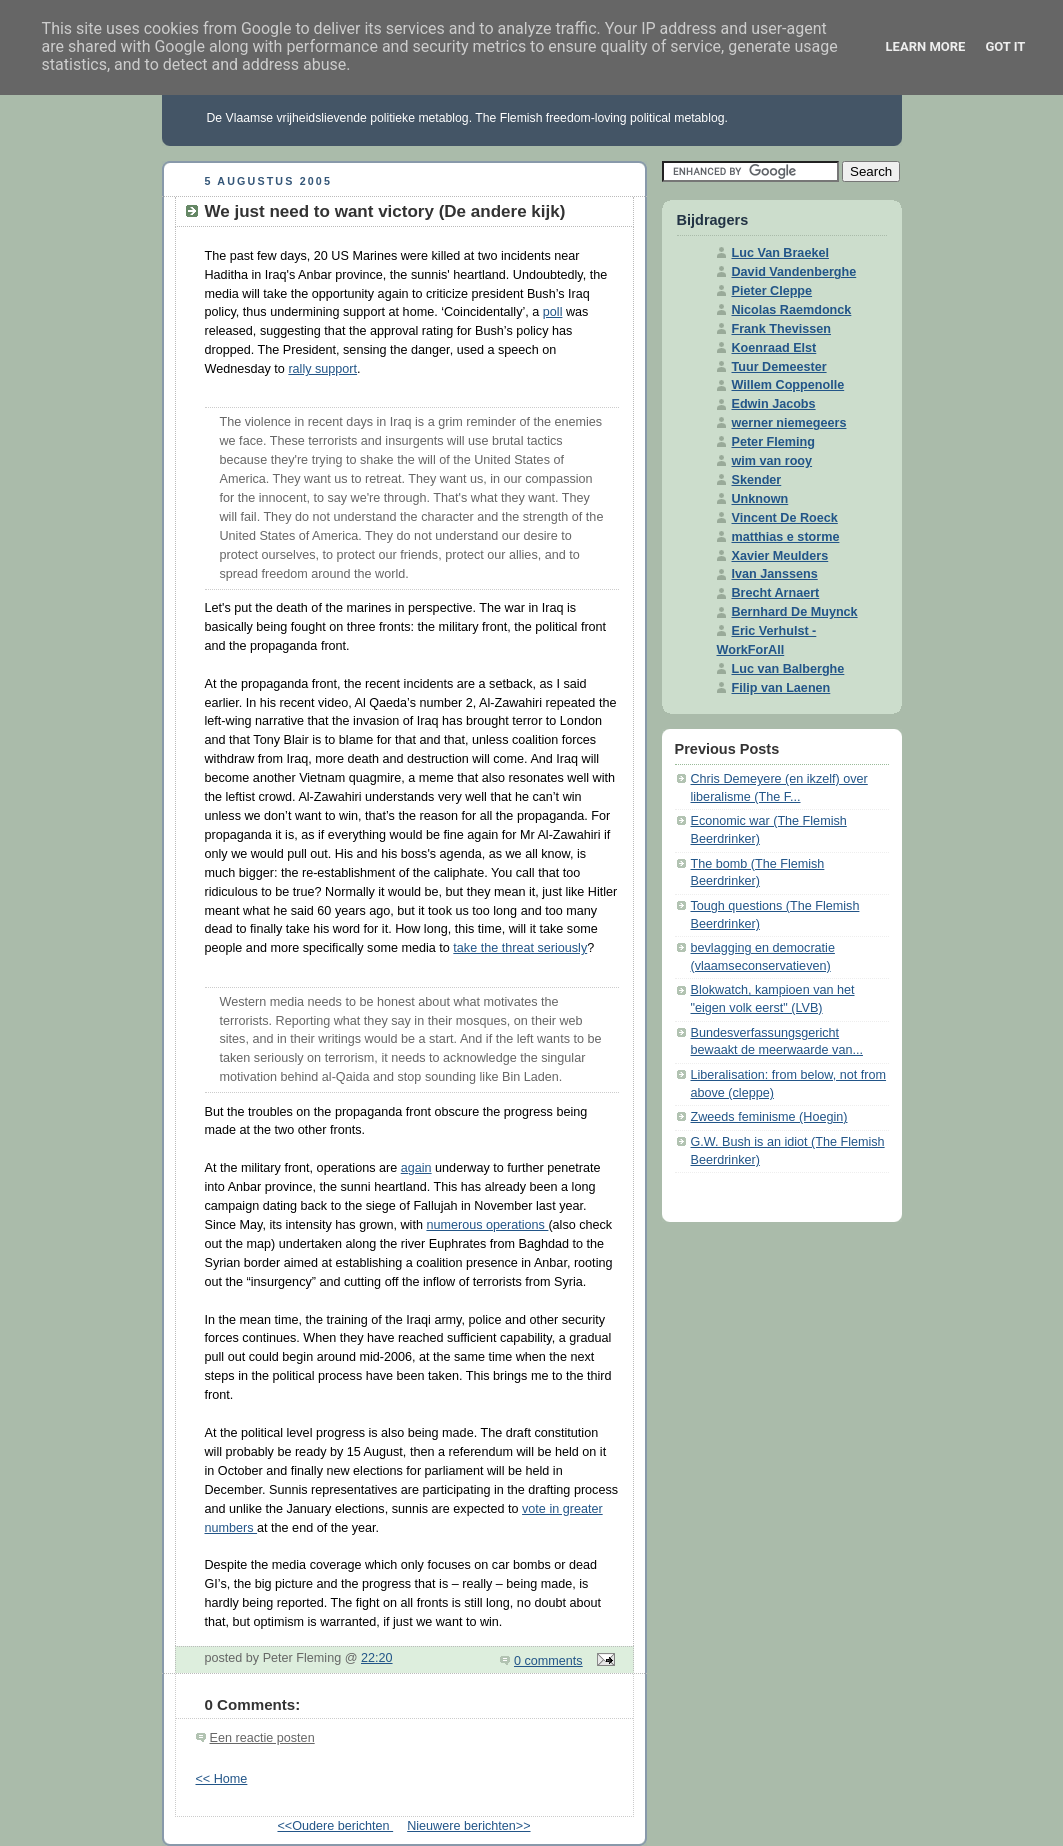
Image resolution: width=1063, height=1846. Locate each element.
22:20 (377, 1658)
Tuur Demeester (779, 367)
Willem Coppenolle (788, 385)
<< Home (222, 1779)
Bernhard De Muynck (795, 612)
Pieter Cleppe (772, 291)
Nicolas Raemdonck (792, 310)
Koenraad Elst (774, 348)
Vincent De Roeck (785, 518)
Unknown (760, 499)
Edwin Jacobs (774, 404)
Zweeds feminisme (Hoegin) (769, 1117)
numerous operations (487, 1225)
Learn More (926, 46)
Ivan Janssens (775, 574)
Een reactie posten (262, 1738)
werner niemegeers (789, 423)
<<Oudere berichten (335, 1826)
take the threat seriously (520, 948)
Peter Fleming (773, 442)
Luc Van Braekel (780, 253)
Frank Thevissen (782, 329)
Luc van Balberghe (788, 669)
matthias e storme (786, 537)
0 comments (548, 1661)
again (416, 1168)
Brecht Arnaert (776, 593)
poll (553, 312)
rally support (322, 369)
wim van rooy (772, 461)
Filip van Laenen (781, 688)
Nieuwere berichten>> (468, 1826)
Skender (757, 480)
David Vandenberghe (794, 272)
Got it (1005, 46)
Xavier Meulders (780, 556)
